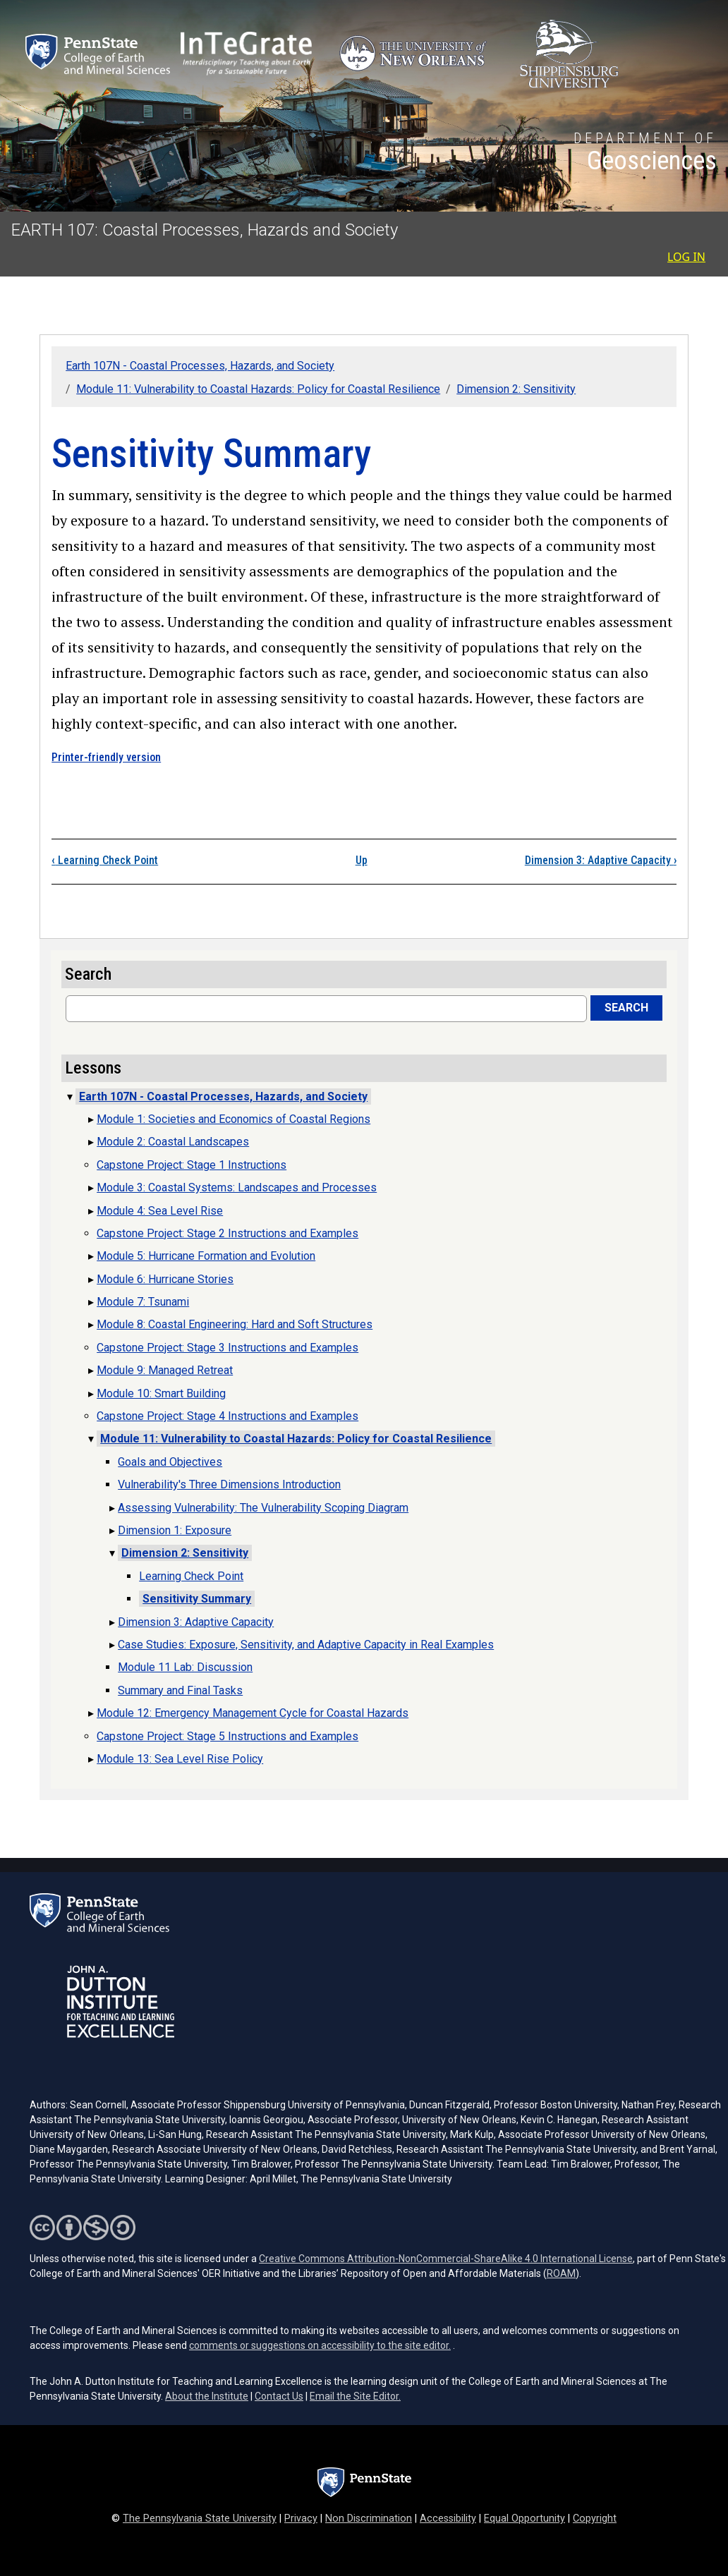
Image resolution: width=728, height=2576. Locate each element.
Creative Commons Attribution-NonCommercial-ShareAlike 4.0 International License (446, 2258)
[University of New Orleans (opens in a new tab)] (416, 54)
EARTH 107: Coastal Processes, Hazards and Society (204, 230)
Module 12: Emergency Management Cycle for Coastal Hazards (252, 1713)
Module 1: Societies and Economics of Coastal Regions (233, 1119)
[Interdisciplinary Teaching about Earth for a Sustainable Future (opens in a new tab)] (246, 53)
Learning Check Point (104, 860)
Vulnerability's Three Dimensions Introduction (229, 1484)
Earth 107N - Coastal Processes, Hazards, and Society (200, 365)
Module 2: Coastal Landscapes (173, 1141)
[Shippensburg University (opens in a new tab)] (569, 54)
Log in (686, 257)
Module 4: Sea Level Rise (160, 1210)
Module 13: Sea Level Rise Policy (180, 1759)
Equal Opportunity (524, 2519)
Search (626, 1007)
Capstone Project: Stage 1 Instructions (191, 1165)
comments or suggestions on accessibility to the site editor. (320, 2345)
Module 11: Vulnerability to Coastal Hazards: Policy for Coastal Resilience (258, 389)
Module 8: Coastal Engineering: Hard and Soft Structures (234, 1324)
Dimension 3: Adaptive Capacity (601, 860)
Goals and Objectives (170, 1462)
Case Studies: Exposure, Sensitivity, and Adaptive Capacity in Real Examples (306, 1644)
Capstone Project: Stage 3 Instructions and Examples (227, 1347)
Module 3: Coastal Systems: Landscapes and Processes (237, 1187)
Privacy (300, 2519)
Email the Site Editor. (355, 2396)
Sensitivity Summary (196, 1598)
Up (362, 860)
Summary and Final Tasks (180, 1690)
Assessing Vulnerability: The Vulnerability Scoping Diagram (263, 1507)
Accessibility (448, 2519)
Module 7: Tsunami (143, 1301)
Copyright (595, 2519)
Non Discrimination (368, 2519)
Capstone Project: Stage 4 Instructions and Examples (227, 1416)
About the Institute (206, 2396)
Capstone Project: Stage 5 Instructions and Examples (227, 1736)
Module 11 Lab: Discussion (185, 1667)
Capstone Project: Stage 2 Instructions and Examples (227, 1233)
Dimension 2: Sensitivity (516, 389)
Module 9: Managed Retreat (165, 1370)
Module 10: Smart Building (161, 1393)
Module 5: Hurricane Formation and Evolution (206, 1256)
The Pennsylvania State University (200, 2519)
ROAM (561, 2273)
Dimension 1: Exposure (174, 1530)
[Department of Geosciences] (645, 154)
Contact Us (279, 2396)
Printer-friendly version (106, 757)
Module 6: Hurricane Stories (165, 1279)
